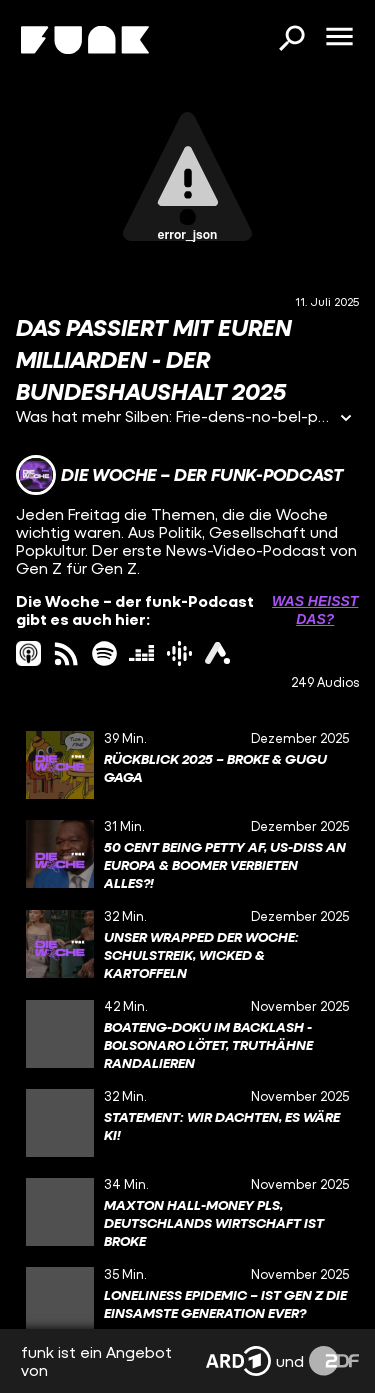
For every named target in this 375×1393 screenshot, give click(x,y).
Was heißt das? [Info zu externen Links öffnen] (315, 610)
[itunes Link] (28, 653)
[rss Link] (66, 653)
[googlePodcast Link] (179, 653)
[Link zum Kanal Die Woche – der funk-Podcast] (179, 475)
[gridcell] (187, 765)
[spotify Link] (104, 653)
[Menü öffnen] (339, 38)
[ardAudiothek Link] (217, 653)
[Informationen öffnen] (346, 419)
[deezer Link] (141, 653)
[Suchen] (291, 40)
